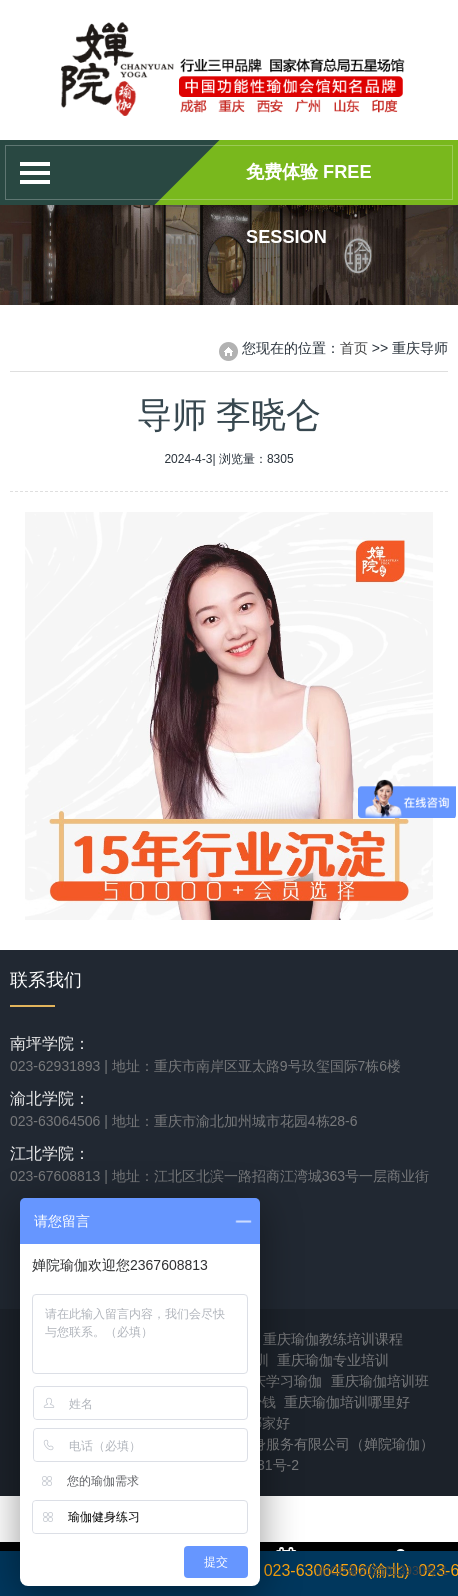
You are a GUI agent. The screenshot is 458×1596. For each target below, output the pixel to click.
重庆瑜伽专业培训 (333, 1360)
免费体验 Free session (309, 183)
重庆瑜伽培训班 (380, 1381)
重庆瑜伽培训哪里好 (347, 1402)
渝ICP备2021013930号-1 (381, 1571)
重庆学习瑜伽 (280, 1381)
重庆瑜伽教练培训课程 (333, 1339)
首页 (354, 348)
